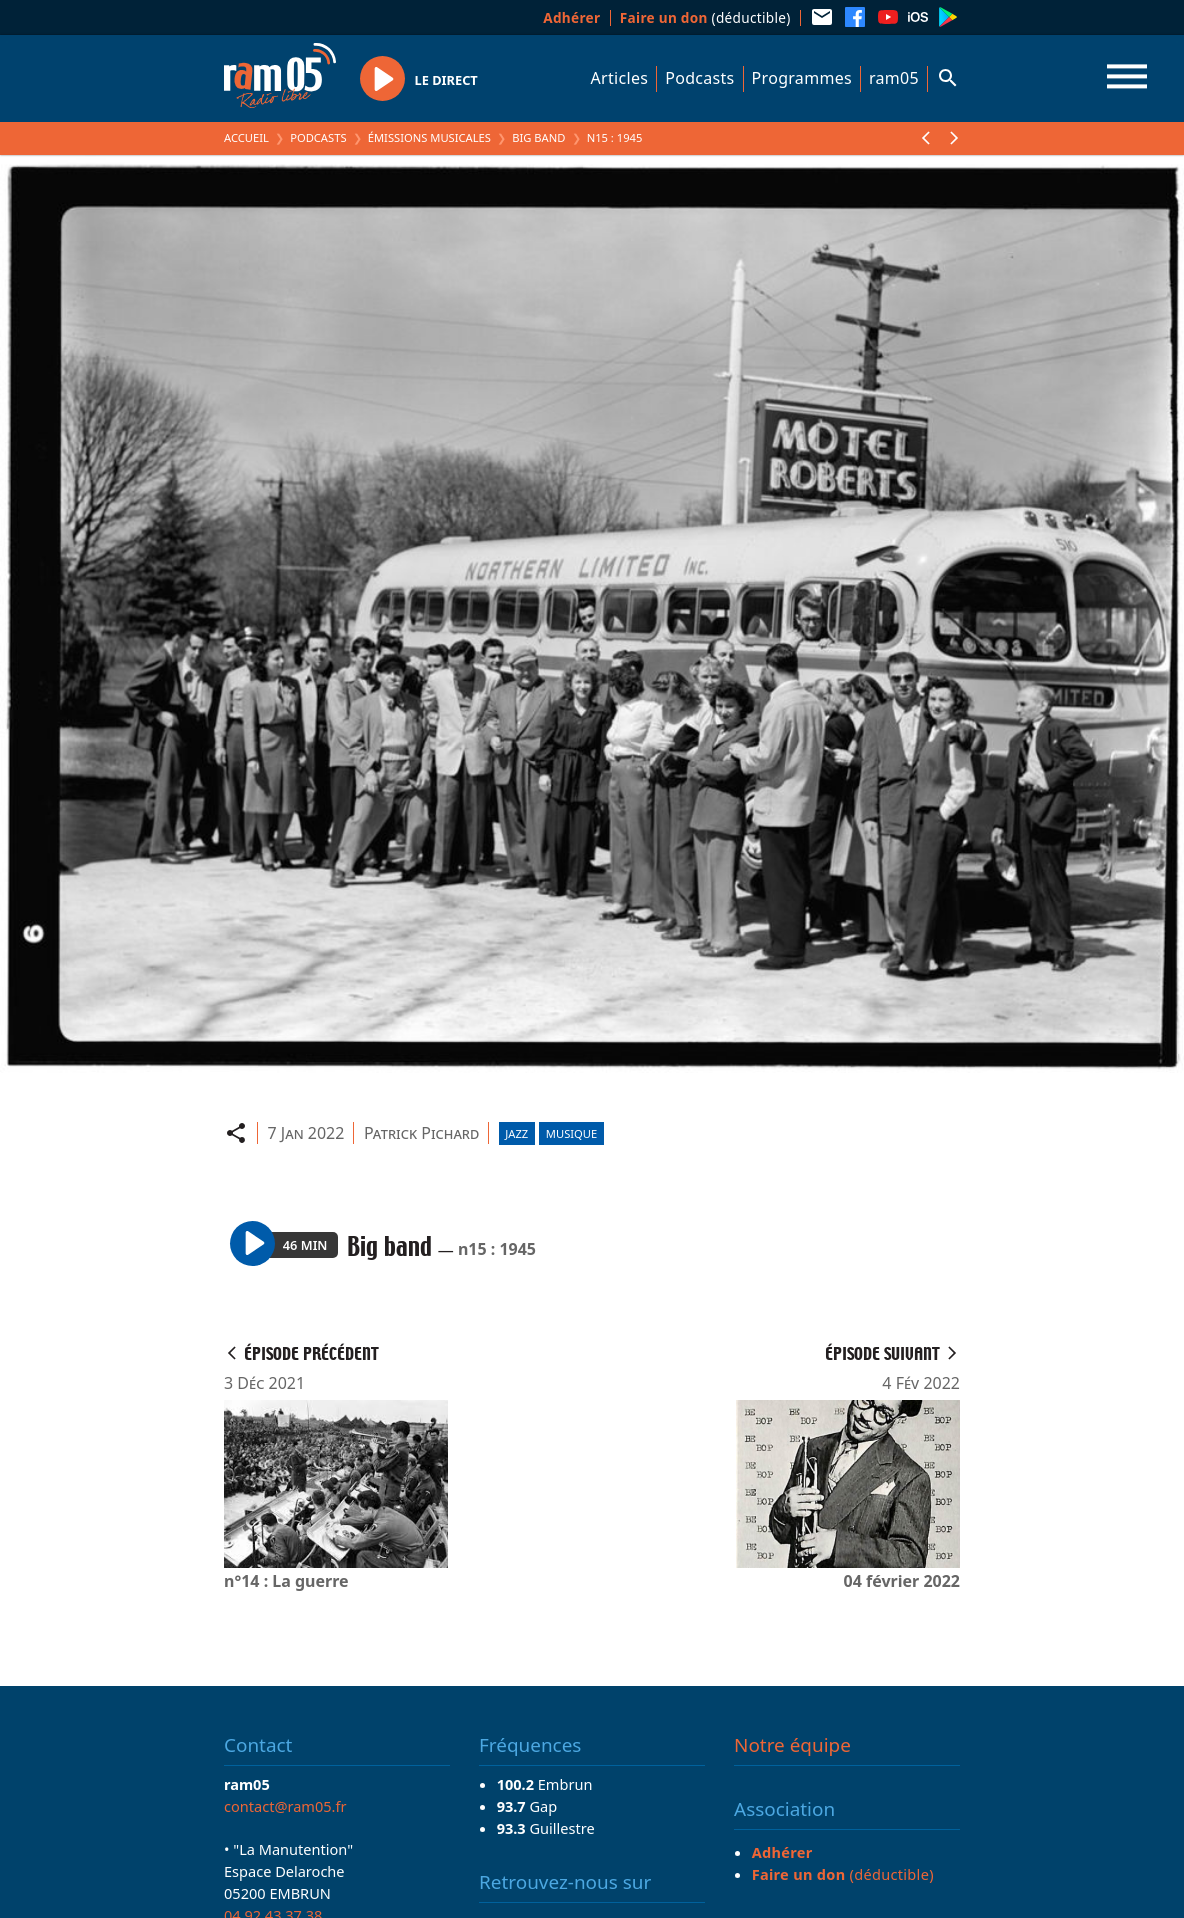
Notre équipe (792, 1745)
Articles (620, 78)
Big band (538, 137)
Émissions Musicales (429, 137)
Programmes (802, 78)
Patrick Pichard (421, 1133)
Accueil (246, 137)
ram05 (894, 78)
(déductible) (705, 17)
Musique (571, 1133)
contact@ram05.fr (285, 1806)
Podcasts (699, 78)
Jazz (516, 1133)
